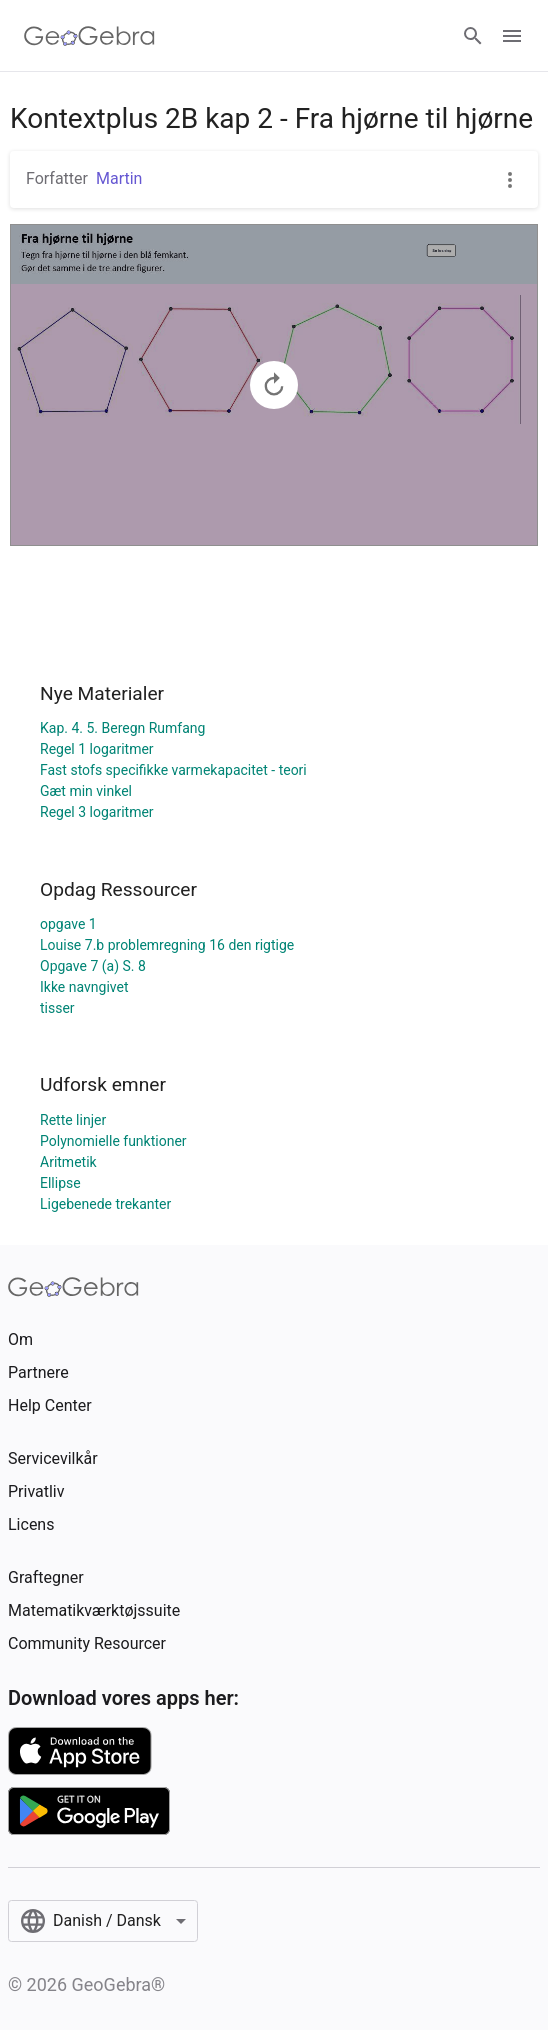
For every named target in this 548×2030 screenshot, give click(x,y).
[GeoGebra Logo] (89, 36)
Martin (119, 178)
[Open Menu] (512, 36)
